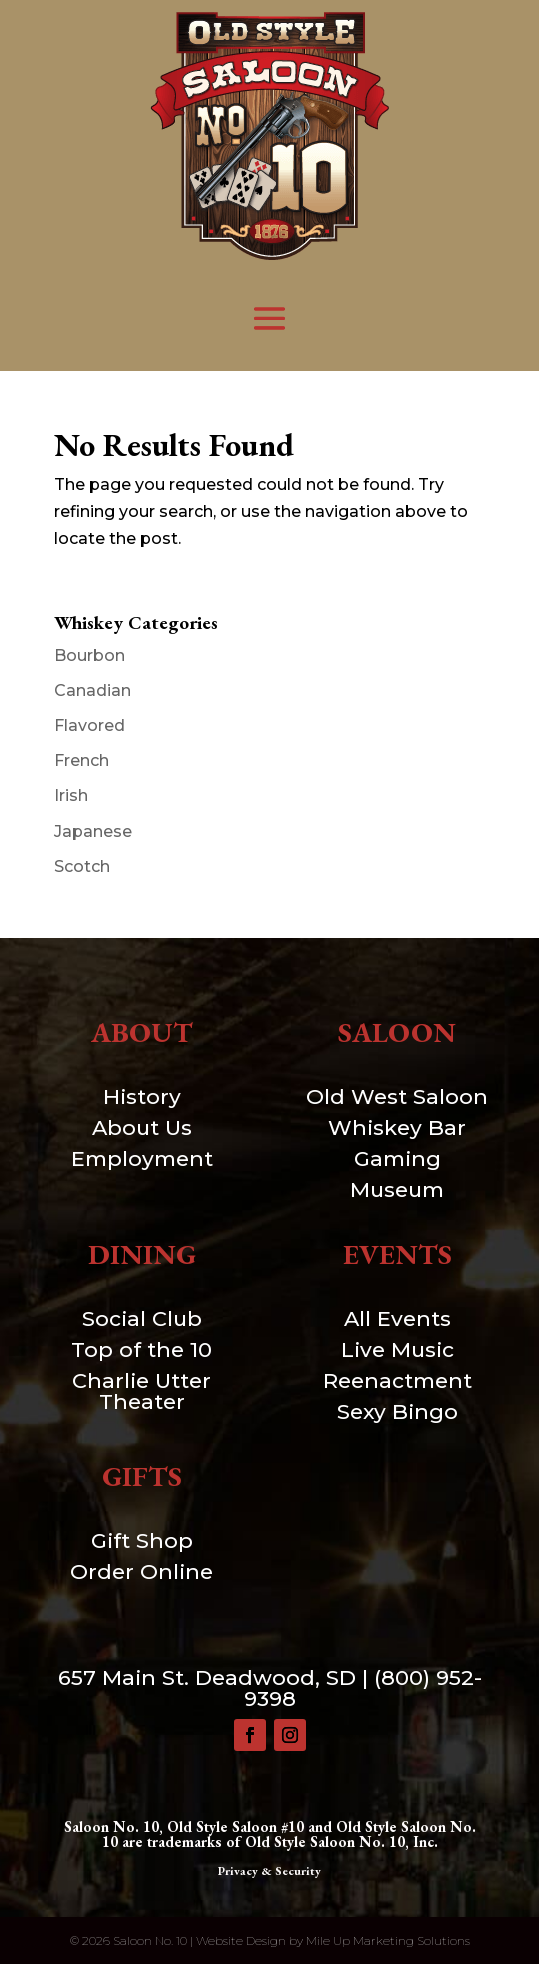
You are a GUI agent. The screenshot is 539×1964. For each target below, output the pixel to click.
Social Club (142, 1318)
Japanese (93, 831)
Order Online (141, 1571)
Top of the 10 (141, 1349)
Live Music (397, 1349)
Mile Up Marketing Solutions (388, 1940)
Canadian (92, 690)
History (142, 1096)
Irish (71, 795)
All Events (397, 1318)
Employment (142, 1158)
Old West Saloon (397, 1096)
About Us (142, 1127)
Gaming (397, 1158)
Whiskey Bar (397, 1127)
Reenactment (397, 1380)
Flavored (89, 725)
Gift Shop (142, 1540)
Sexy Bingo (397, 1411)
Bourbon (89, 655)
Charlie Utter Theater (141, 1391)
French (81, 760)
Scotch (82, 866)
